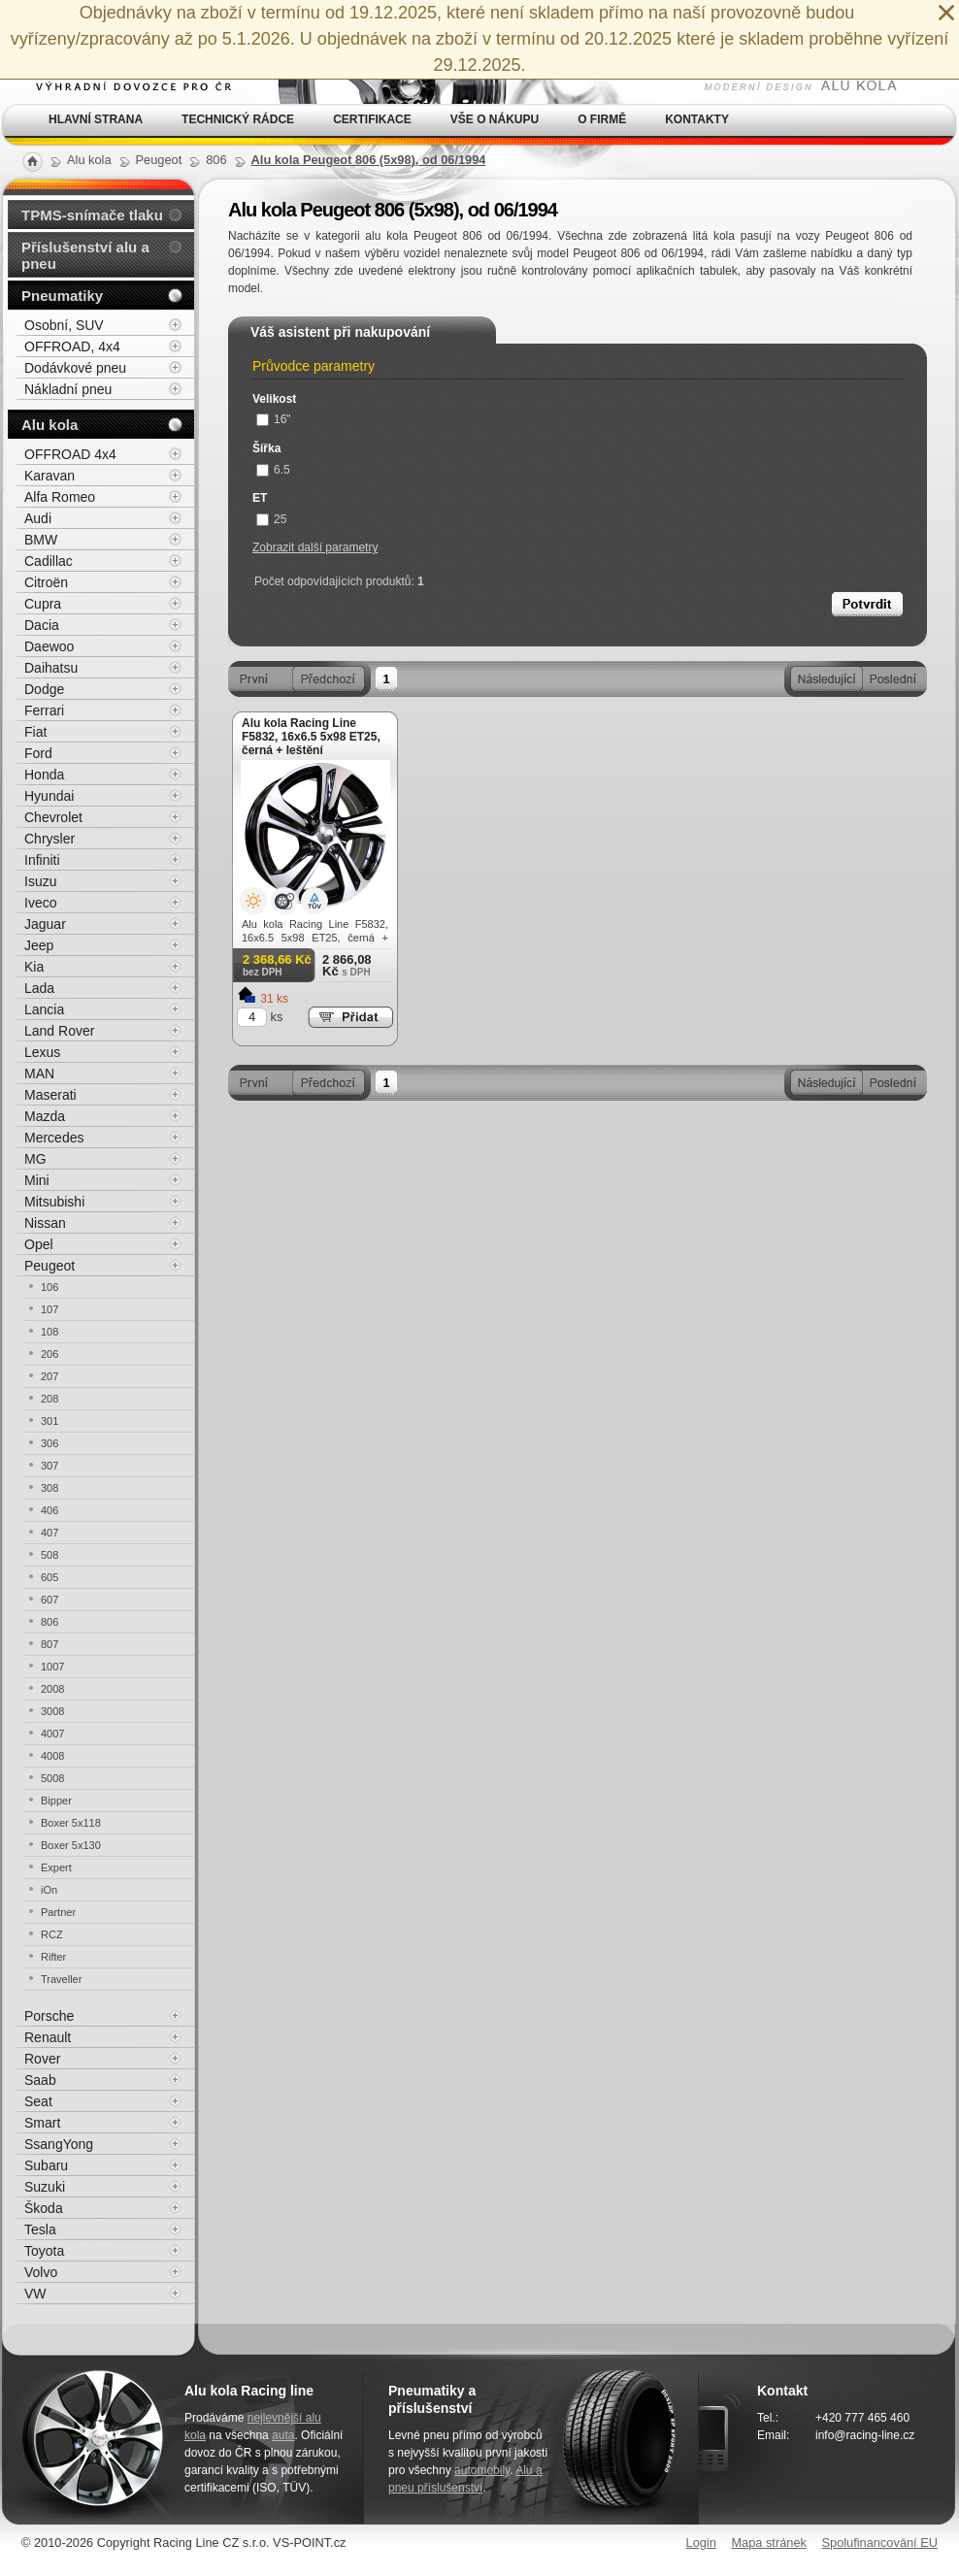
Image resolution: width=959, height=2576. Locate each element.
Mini (37, 1180)
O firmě (602, 119)
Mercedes (53, 1137)
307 (49, 1465)
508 (49, 1555)
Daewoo (49, 646)
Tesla (40, 2229)
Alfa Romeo (59, 497)
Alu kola (49, 424)
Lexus (42, 1052)
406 (49, 1510)
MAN (39, 1073)
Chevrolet (53, 817)
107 (49, 1309)
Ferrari (44, 710)
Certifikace (372, 119)
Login (701, 2542)
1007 (52, 1666)
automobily (482, 2470)
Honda (44, 774)
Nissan (45, 1223)
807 (49, 1644)
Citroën (46, 582)
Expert (56, 1867)
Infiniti (42, 860)
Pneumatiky (62, 295)
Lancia (44, 1009)
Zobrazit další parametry (315, 547)
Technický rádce (238, 119)
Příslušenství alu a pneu (85, 255)
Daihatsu (51, 668)
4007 (52, 1733)
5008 (52, 1778)
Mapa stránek (769, 2542)
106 (49, 1287)
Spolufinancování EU (879, 2542)
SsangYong (58, 2144)
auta (283, 2435)
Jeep (38, 945)
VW (35, 2293)
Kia (34, 966)
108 (49, 1332)
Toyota (44, 2251)
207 (49, 1376)
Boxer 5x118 (71, 1823)
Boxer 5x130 (71, 1845)
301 (49, 1421)
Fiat (35, 732)
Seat (38, 2101)
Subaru (46, 2165)
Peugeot (49, 1265)
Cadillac (48, 561)
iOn (49, 1890)
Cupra (42, 603)
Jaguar (45, 924)
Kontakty (697, 119)
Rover (42, 2058)
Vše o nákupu (494, 119)
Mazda (44, 1116)
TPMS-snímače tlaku (92, 215)
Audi (37, 518)
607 (49, 1599)
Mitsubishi (54, 1201)
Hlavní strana (96, 119)
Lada (39, 988)
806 (49, 1622)
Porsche (49, 2016)
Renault (47, 2037)
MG (35, 1159)
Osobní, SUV (64, 325)
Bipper (56, 1800)
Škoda (43, 2208)
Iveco (40, 902)
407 (49, 1532)
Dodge (44, 689)
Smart (42, 2122)
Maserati (50, 1095)
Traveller (61, 1979)
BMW (40, 539)
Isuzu (40, 881)
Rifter (53, 1957)
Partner (58, 1912)
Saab (40, 2080)
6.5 (273, 470)
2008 (52, 1689)
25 (271, 519)
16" (273, 419)
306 (49, 1443)
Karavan (49, 475)
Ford (38, 753)
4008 (52, 1756)
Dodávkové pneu (75, 368)
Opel (38, 1244)
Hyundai (49, 796)
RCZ (52, 1934)
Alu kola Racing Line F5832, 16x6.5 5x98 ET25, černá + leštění (311, 736)
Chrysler (49, 838)
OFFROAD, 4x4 (72, 346)
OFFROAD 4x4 (70, 454)
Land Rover (59, 1031)
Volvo (40, 2272)
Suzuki (44, 2187)
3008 (52, 1711)
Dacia (41, 625)
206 (49, 1354)
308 (49, 1488)
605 (49, 1577)
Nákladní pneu (68, 389)
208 (49, 1398)
